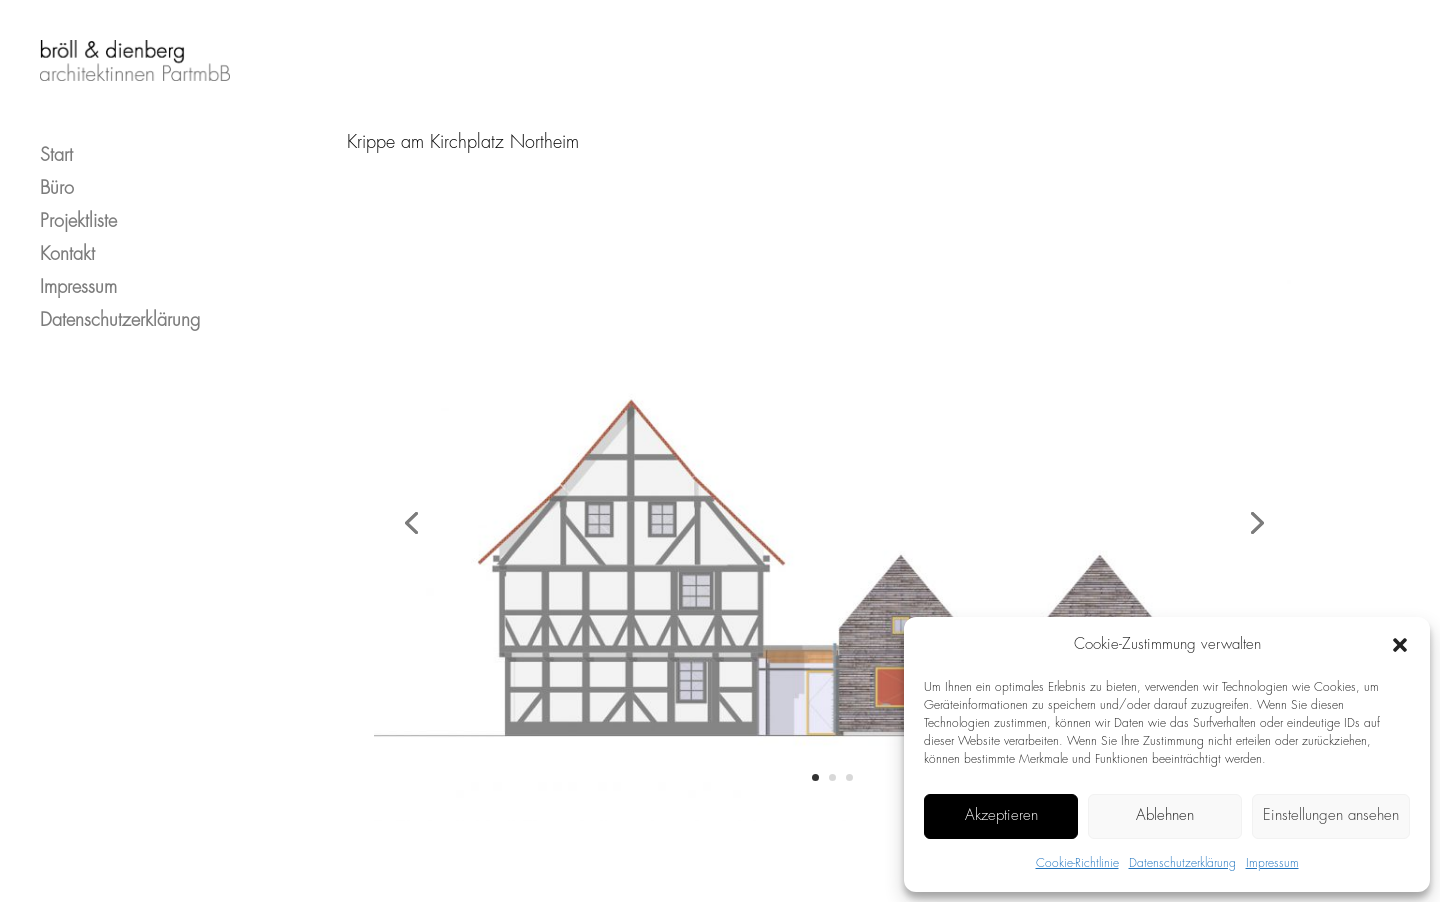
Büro (57, 171)
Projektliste (78, 204)
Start (56, 138)
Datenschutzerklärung (1182, 863)
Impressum (1272, 863)
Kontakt (67, 237)
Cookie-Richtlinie (1077, 863)
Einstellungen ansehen (1331, 816)
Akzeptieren (1001, 816)
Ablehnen (1165, 816)
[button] (1400, 645)
